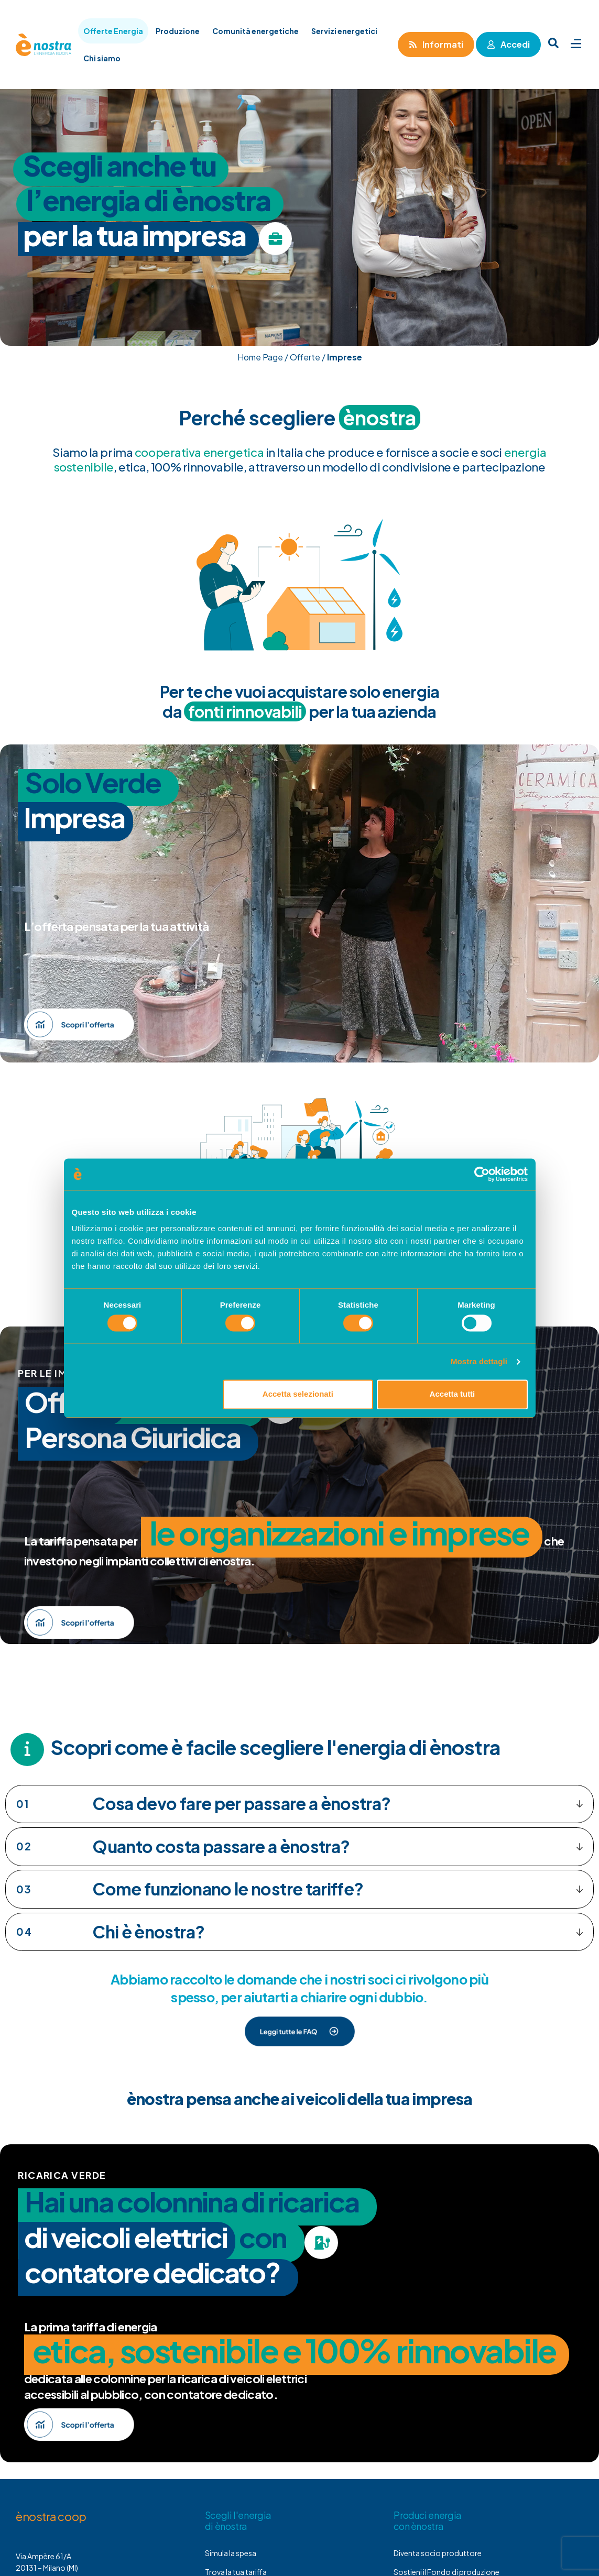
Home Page (260, 357)
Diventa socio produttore (438, 2553)
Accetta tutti (452, 1394)
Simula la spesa (230, 2553)
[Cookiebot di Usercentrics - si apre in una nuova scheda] (482, 1174)
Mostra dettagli (479, 1361)
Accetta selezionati (298, 1394)
